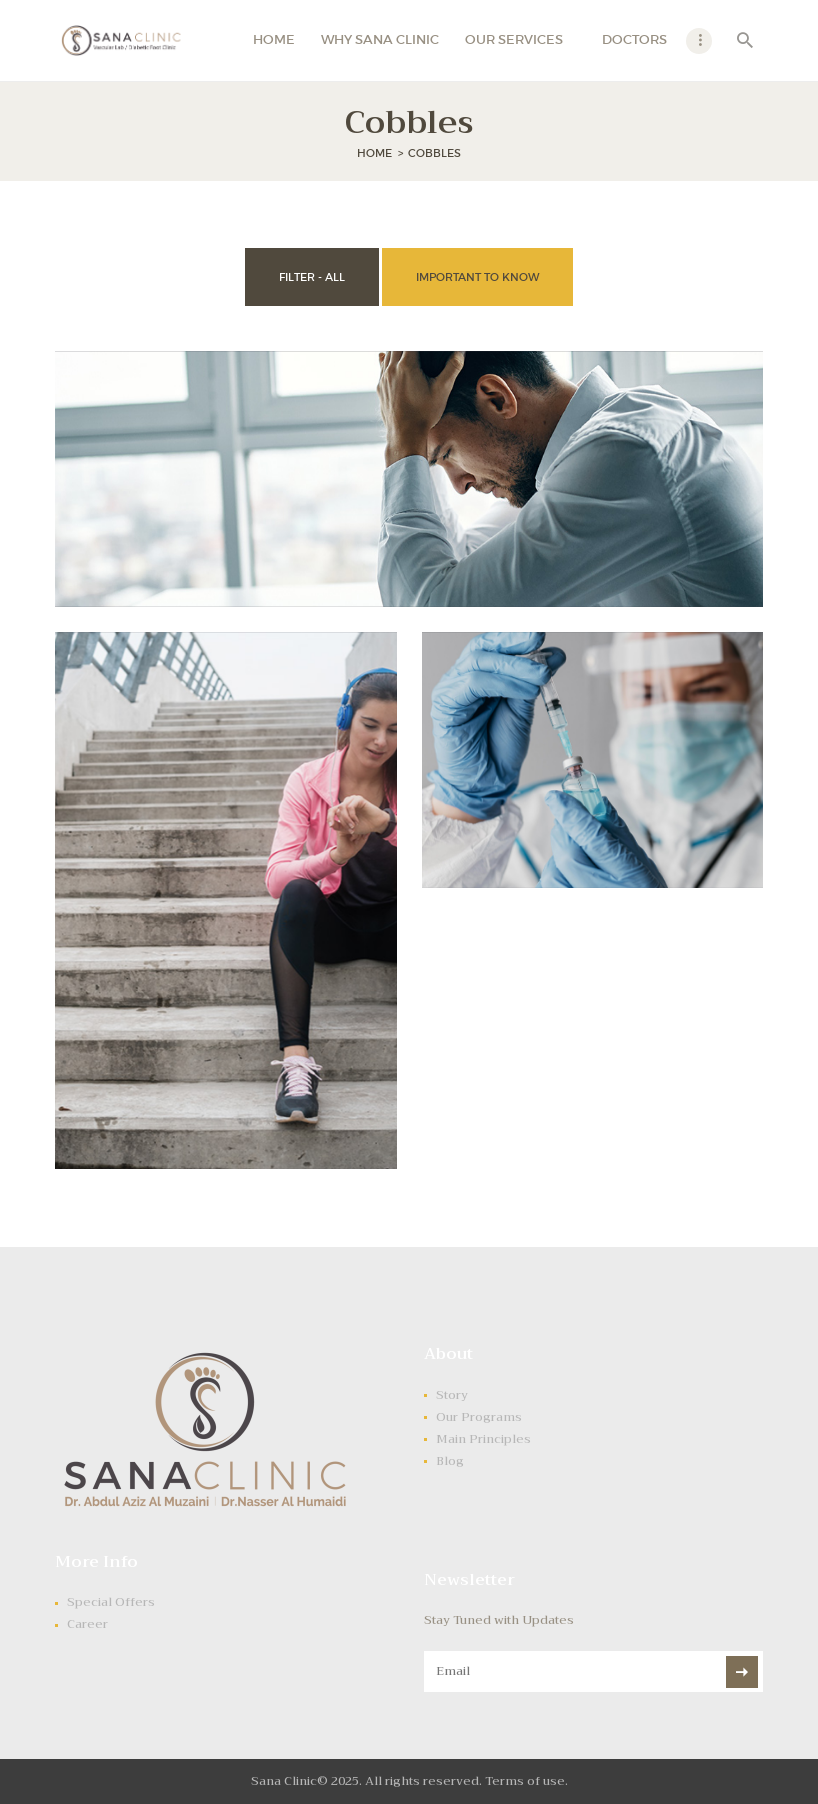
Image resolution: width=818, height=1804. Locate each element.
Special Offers (111, 1602)
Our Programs (479, 1417)
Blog (450, 1461)
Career (87, 1624)
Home (374, 153)
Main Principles (483, 1439)
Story (452, 1395)
